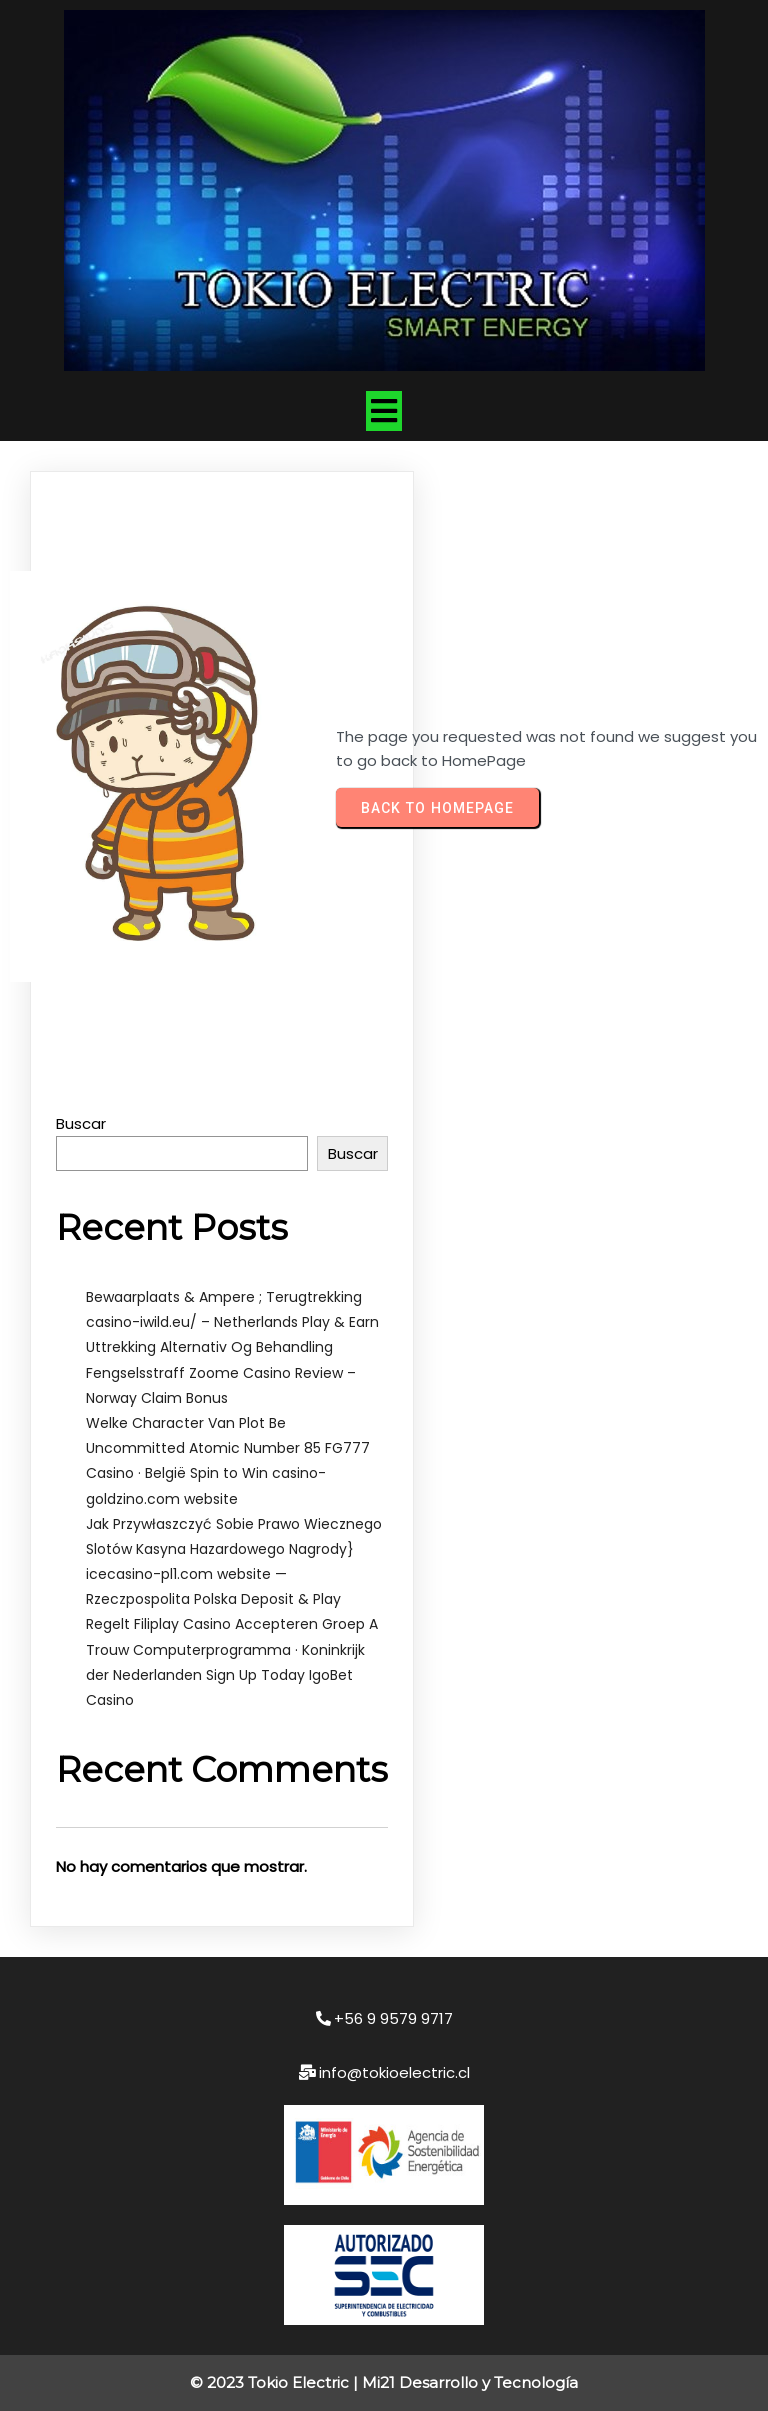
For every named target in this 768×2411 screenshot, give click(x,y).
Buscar (81, 1123)
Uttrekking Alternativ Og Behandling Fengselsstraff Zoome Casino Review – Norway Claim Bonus (221, 1372)
